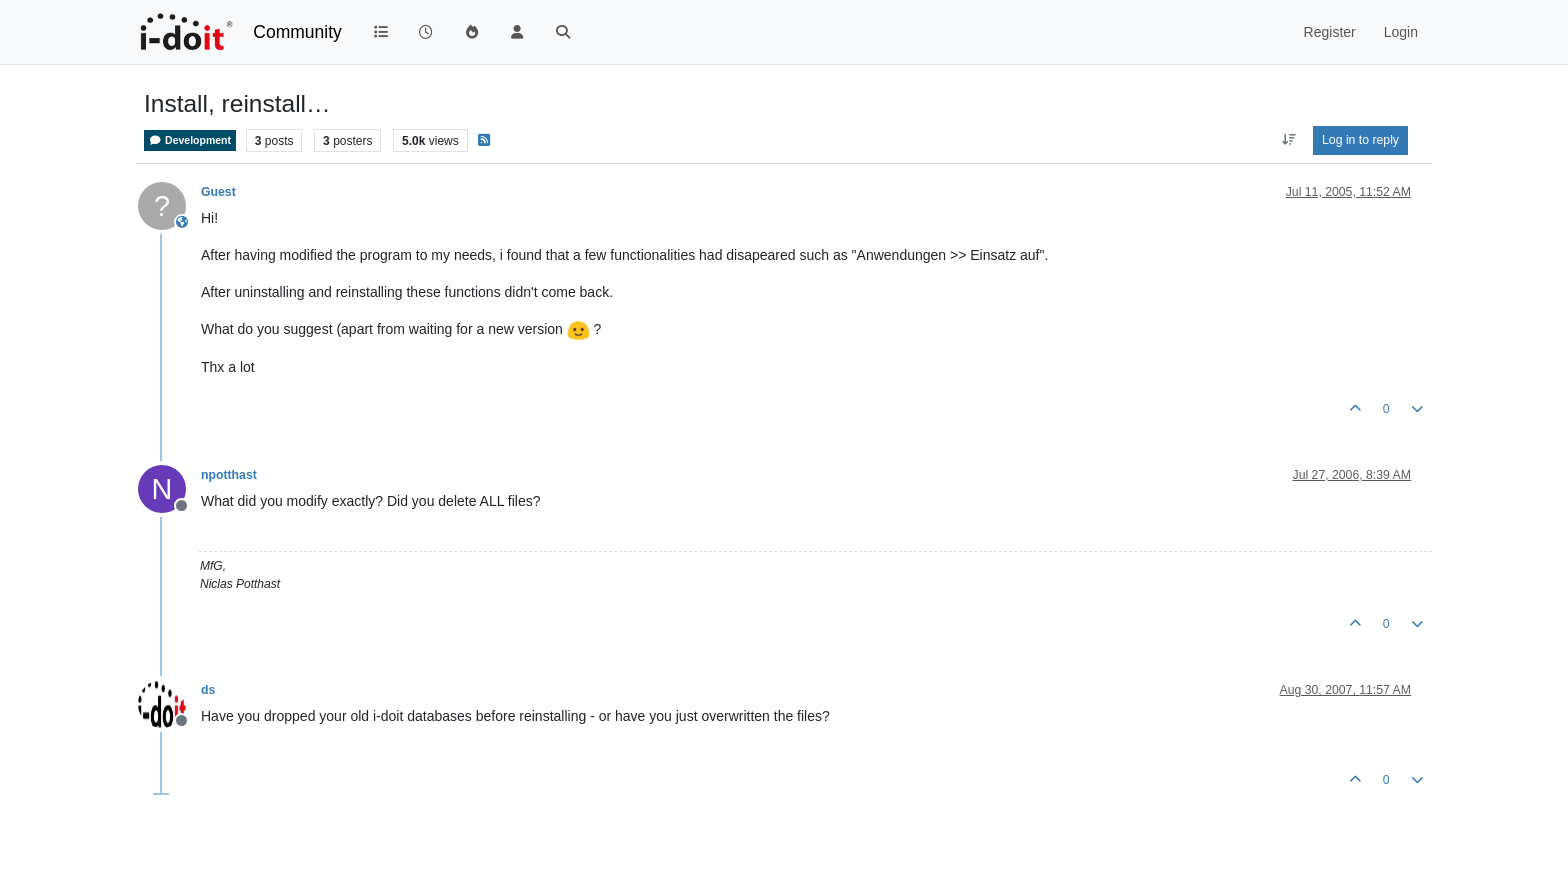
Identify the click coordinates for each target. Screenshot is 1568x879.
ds (208, 690)
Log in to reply (1360, 140)
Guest (218, 192)
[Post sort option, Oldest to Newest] (1288, 140)
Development (190, 140)
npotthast (229, 475)
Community (297, 32)
